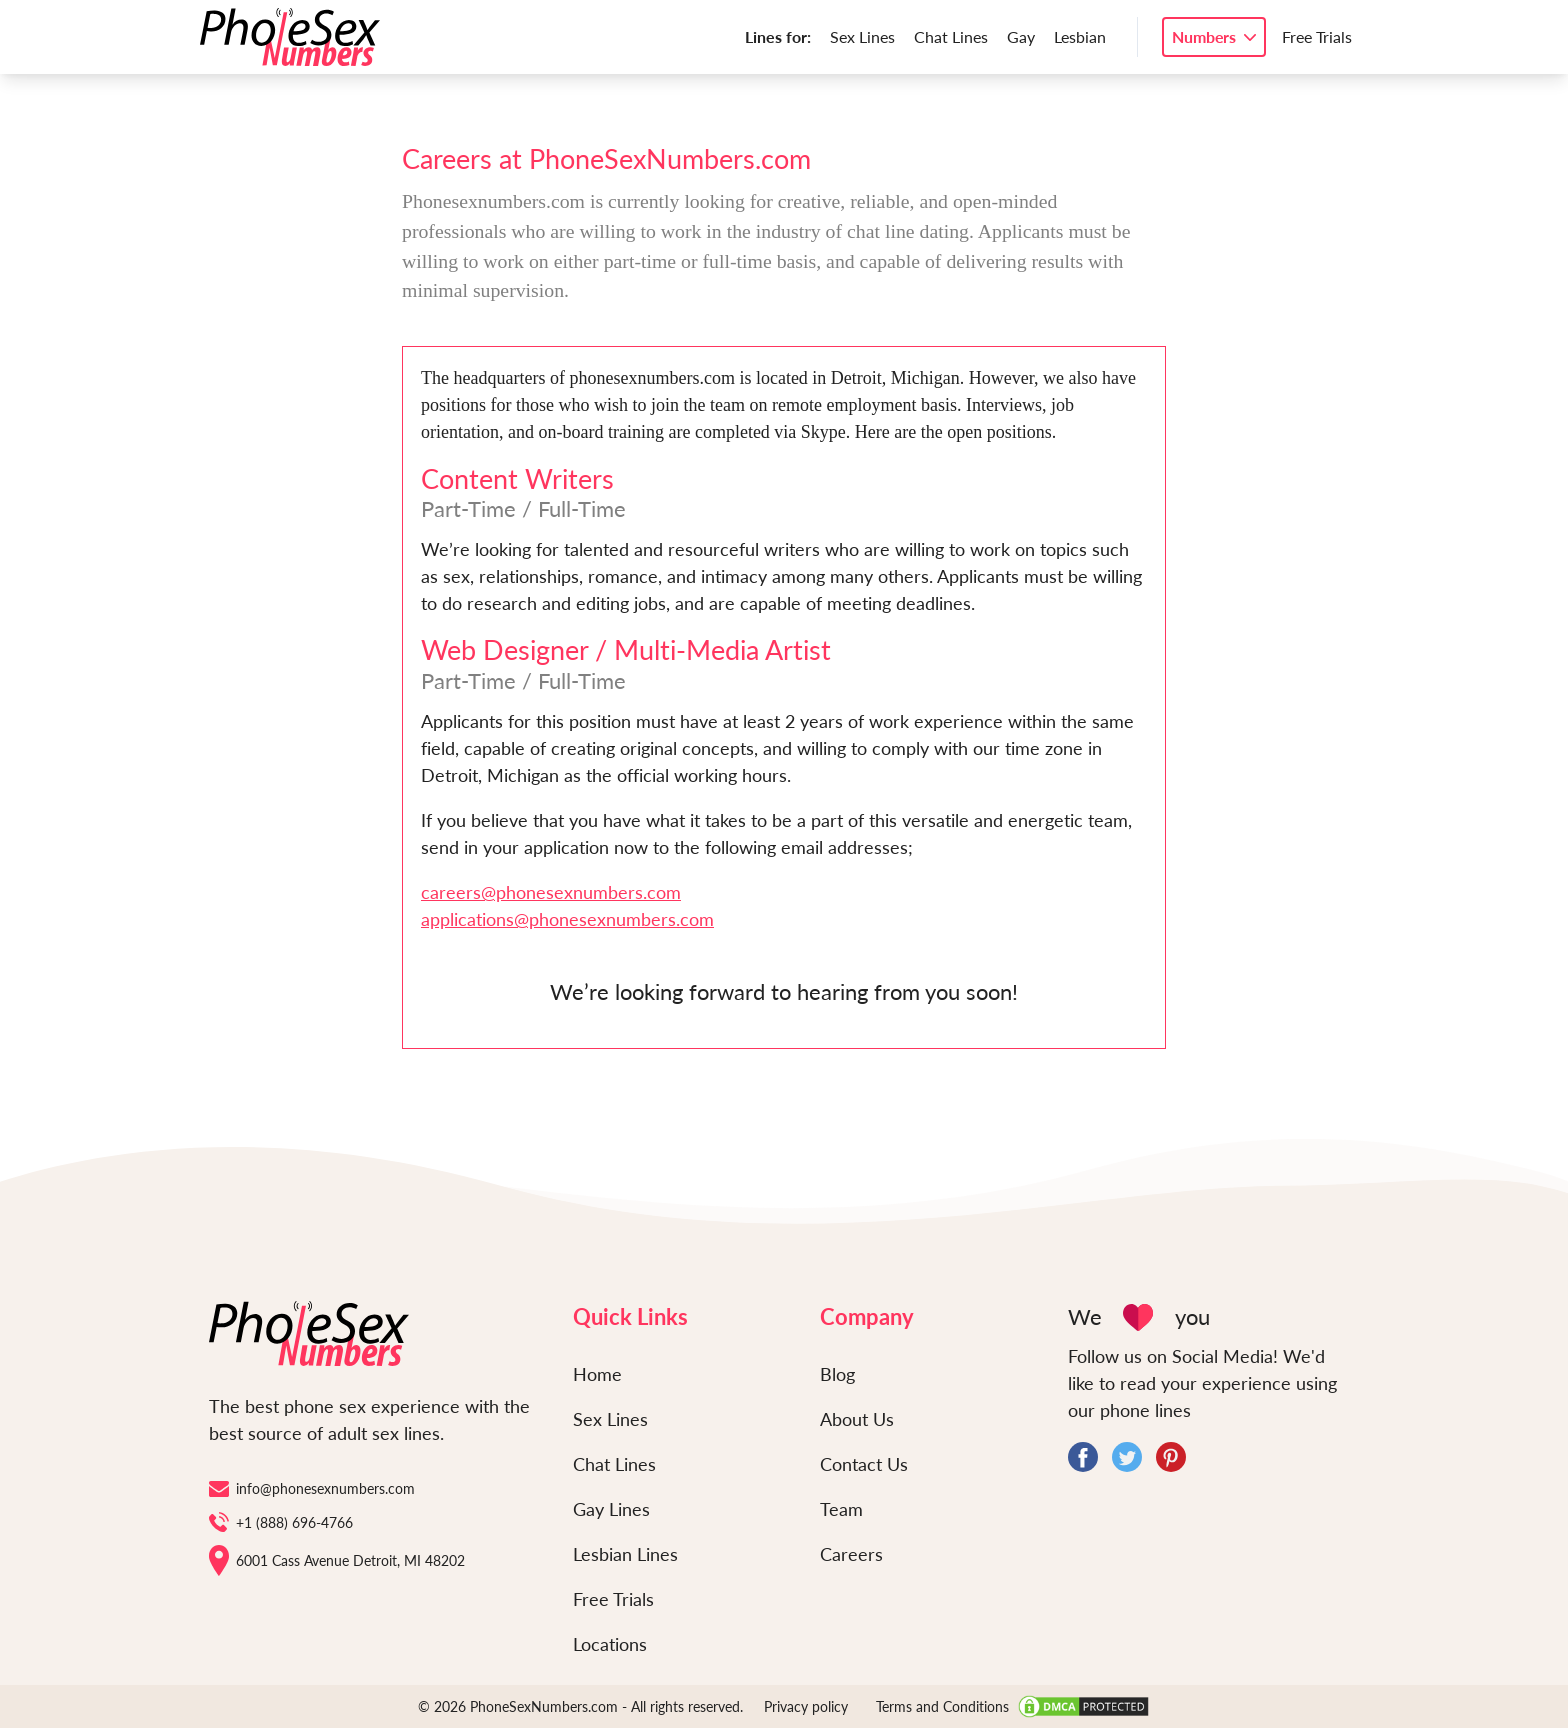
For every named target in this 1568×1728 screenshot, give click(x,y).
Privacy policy (806, 1706)
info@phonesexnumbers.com (312, 1488)
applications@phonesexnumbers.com (567, 919)
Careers (851, 1554)
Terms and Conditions (942, 1706)
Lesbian (1080, 36)
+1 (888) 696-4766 (281, 1522)
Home (597, 1374)
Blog (837, 1374)
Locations (610, 1644)
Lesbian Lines (625, 1554)
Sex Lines (862, 36)
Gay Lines (611, 1509)
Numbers (1204, 36)
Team (841, 1509)
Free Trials (1317, 36)
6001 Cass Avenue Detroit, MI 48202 (337, 1560)
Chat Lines (951, 36)
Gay (1021, 36)
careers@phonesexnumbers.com (551, 892)
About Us (857, 1419)
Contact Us (864, 1464)
